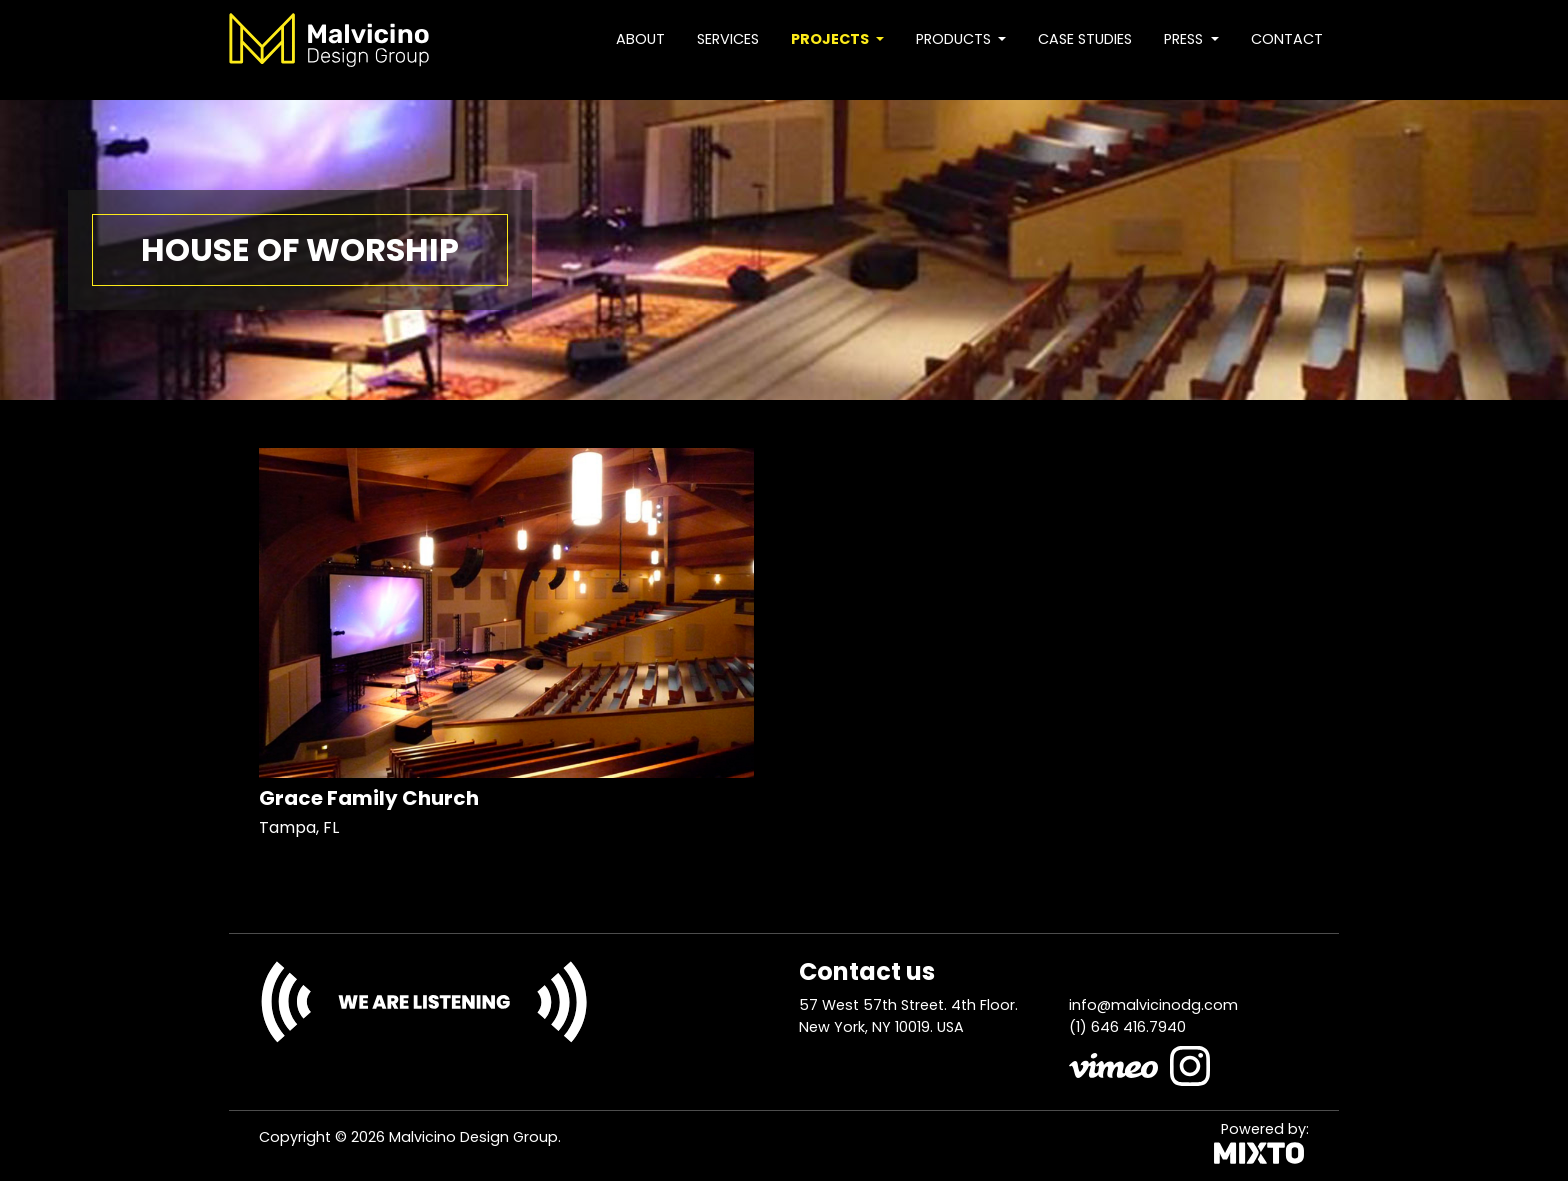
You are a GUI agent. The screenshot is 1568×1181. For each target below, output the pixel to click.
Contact (1287, 39)
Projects (831, 39)
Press (1185, 39)
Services (728, 39)
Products (955, 39)
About (640, 39)
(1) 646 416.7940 (1127, 1027)
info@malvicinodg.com (1153, 1005)
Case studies (1085, 39)
